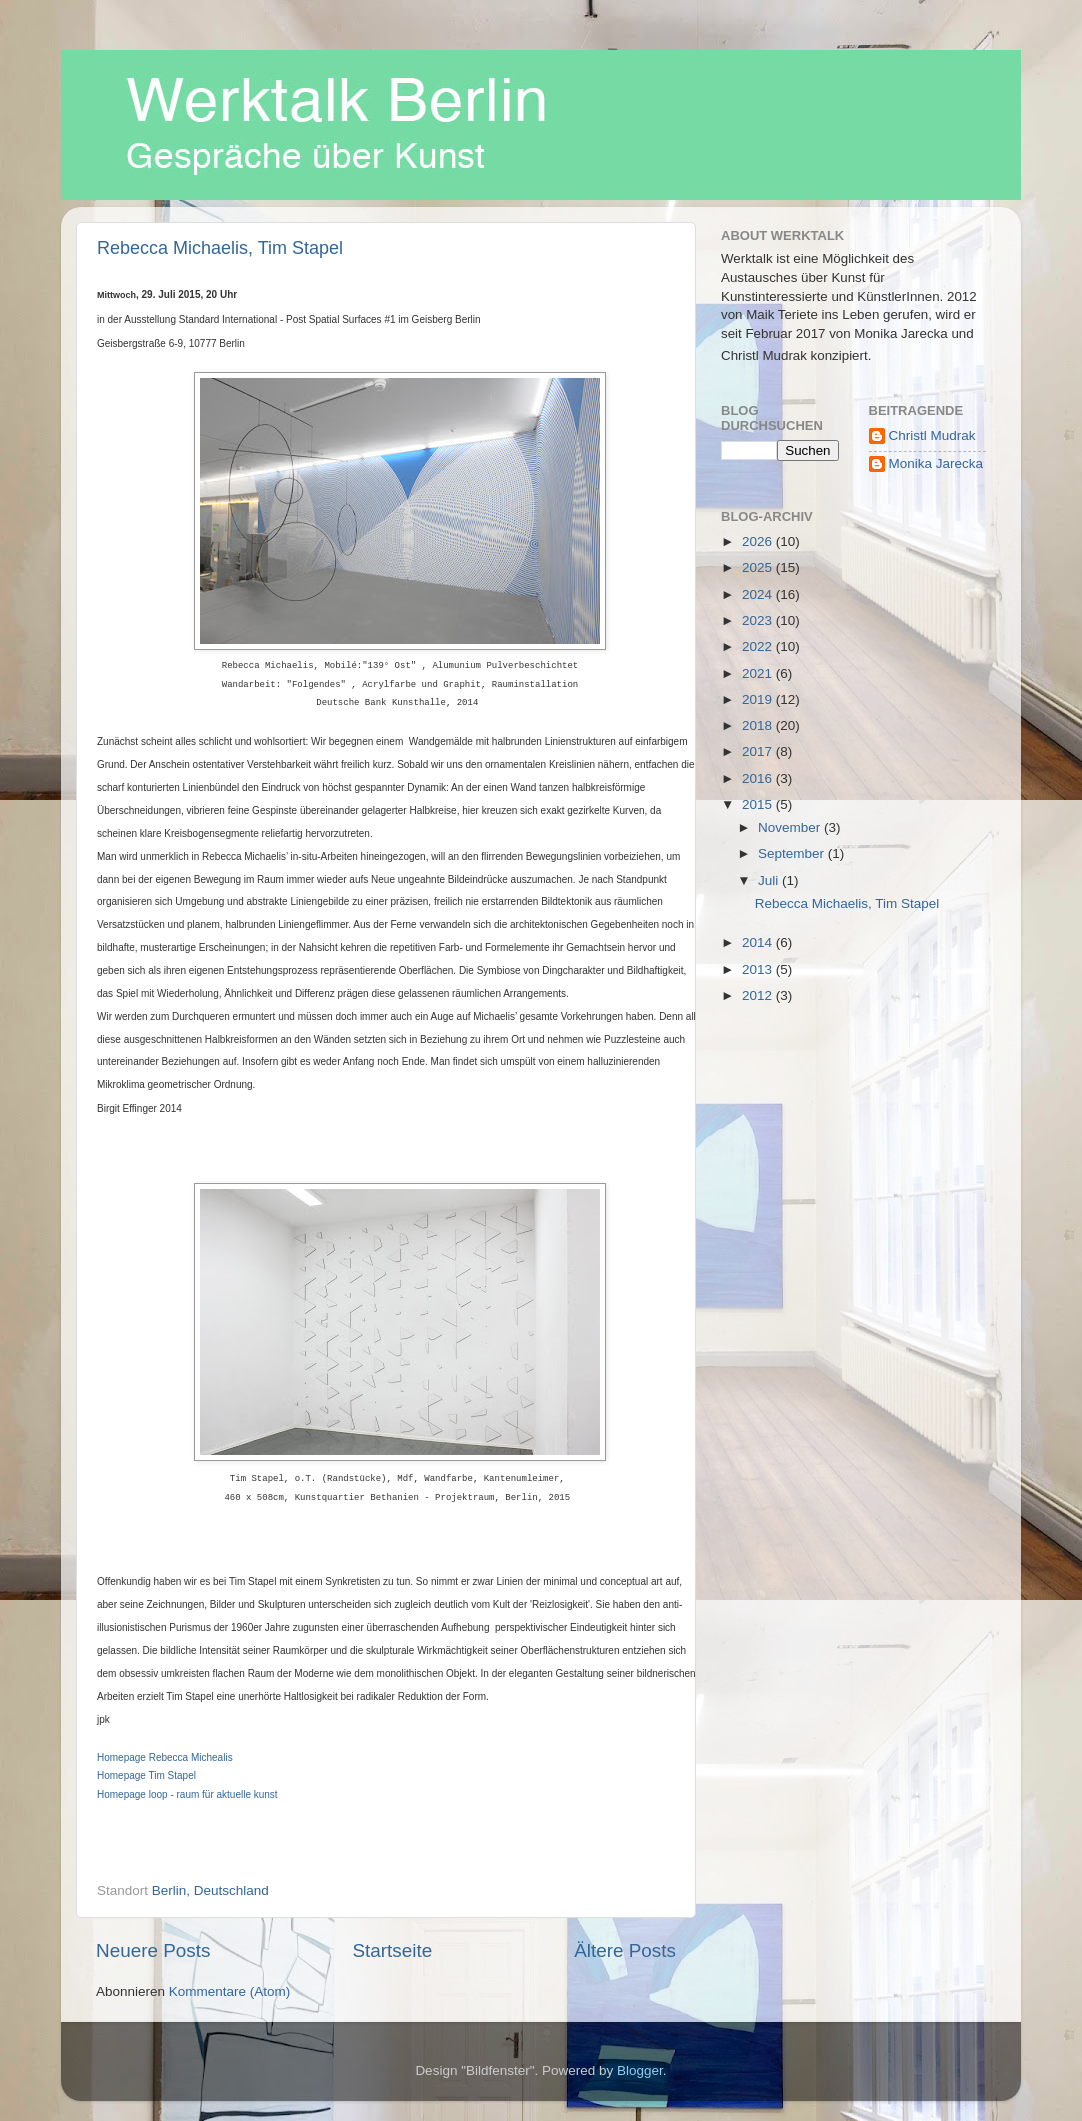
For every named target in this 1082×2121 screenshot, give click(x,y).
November (791, 827)
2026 (759, 541)
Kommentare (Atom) (230, 1991)
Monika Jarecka (936, 463)
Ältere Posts (625, 1950)
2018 (759, 725)
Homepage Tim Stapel (146, 1775)
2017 (759, 751)
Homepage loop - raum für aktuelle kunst (187, 1794)
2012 (759, 995)
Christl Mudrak (932, 435)
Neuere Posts (153, 1950)
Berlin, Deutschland (210, 1890)
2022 (759, 646)
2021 (759, 673)
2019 (759, 699)
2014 (759, 942)
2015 (759, 804)
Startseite (392, 1950)
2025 (759, 567)
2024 (759, 594)
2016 (759, 778)
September (793, 853)
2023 (759, 620)
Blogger (640, 2070)
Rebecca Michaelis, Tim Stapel (220, 248)
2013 (759, 969)
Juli (770, 880)
